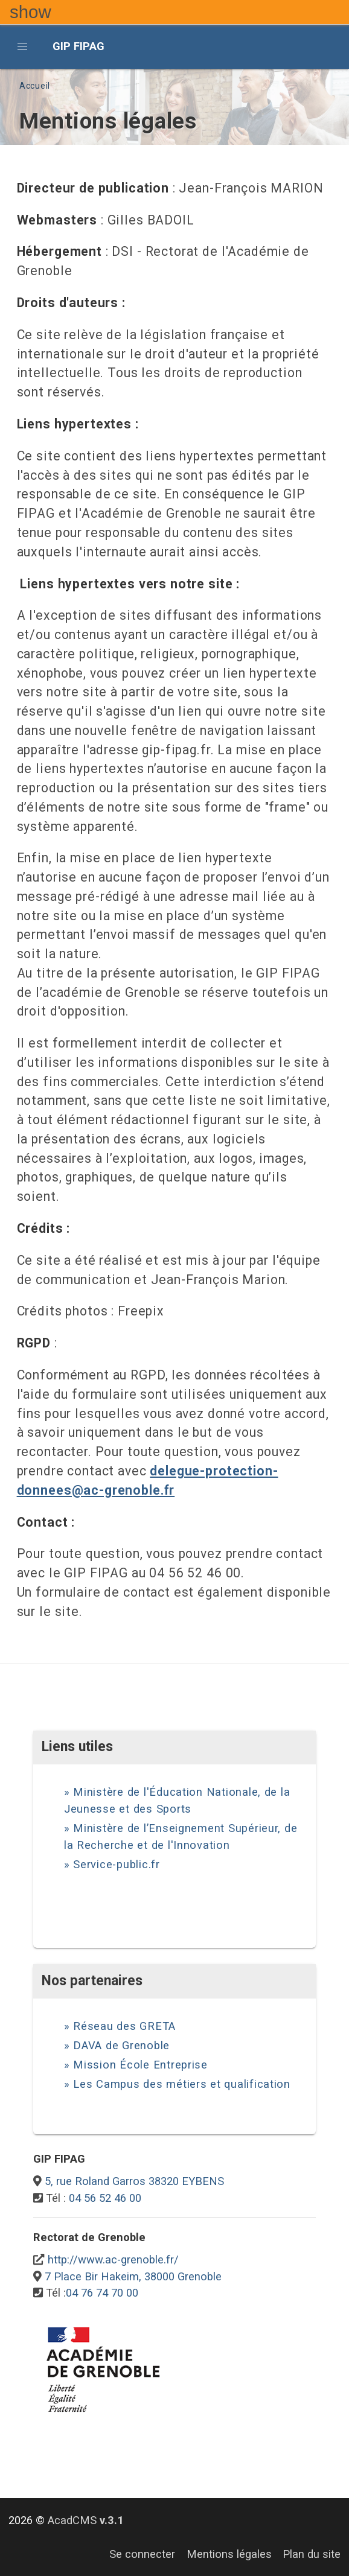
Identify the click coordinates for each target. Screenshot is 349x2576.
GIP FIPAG (78, 46)
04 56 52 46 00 (105, 2198)
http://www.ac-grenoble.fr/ (113, 2259)
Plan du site (312, 2554)
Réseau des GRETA (124, 2026)
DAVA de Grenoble (121, 2045)
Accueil (34, 86)
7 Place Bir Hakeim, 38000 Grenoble (133, 2276)
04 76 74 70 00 (102, 2292)
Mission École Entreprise (140, 2064)
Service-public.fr (116, 1864)
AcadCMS (86, 2520)
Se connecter (142, 2554)
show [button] (30, 12)
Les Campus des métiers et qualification (181, 2084)
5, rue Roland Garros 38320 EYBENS (134, 2181)
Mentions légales (229, 2554)
